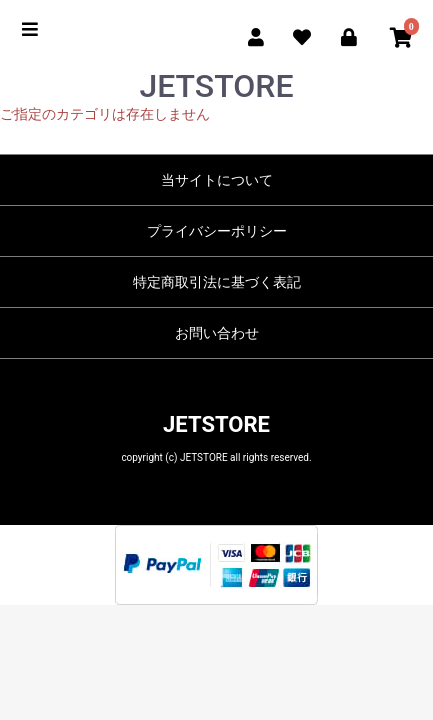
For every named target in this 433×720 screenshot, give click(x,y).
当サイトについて (217, 180)
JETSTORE (216, 424)
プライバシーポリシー (217, 231)
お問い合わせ (217, 333)
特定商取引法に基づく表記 (217, 282)
